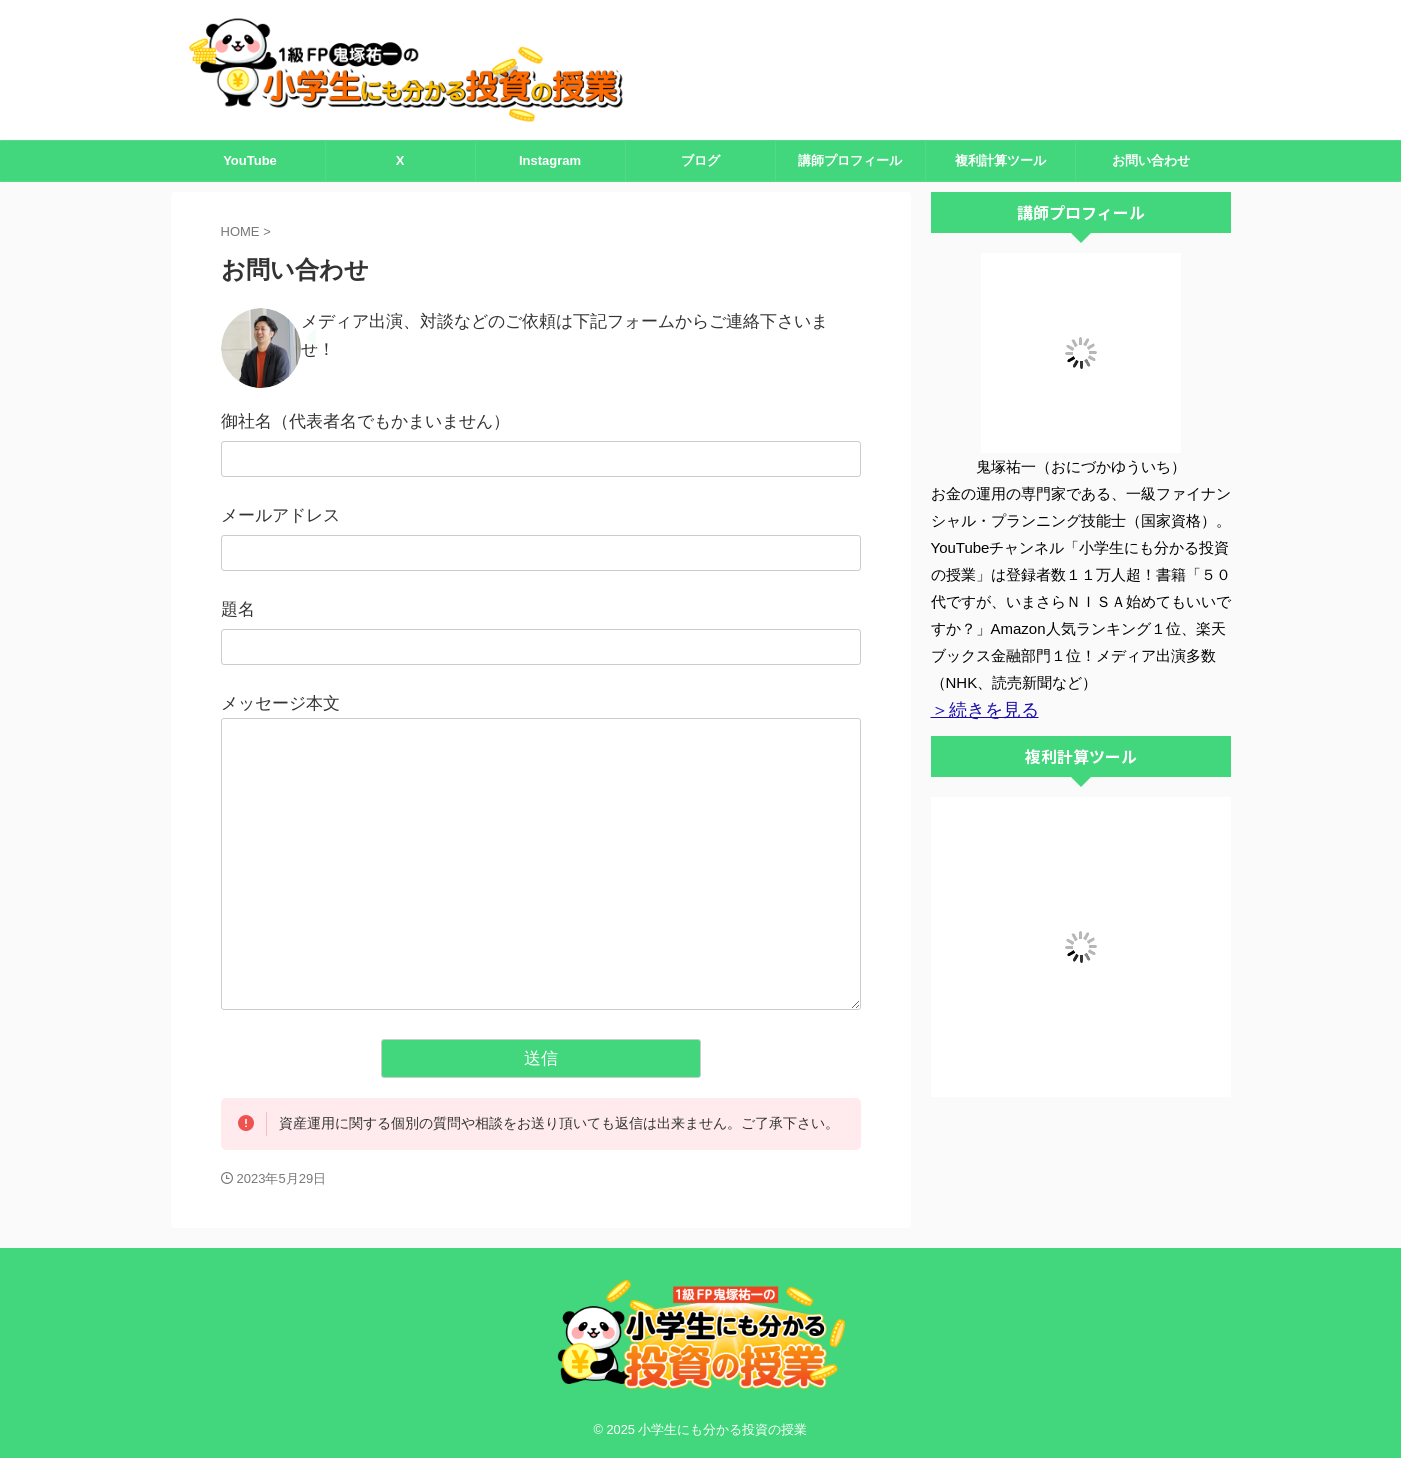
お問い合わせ (1151, 160)
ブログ (700, 160)
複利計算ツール (1000, 160)
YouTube (250, 160)
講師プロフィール (850, 160)
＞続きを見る (976, 709)
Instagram (550, 160)
